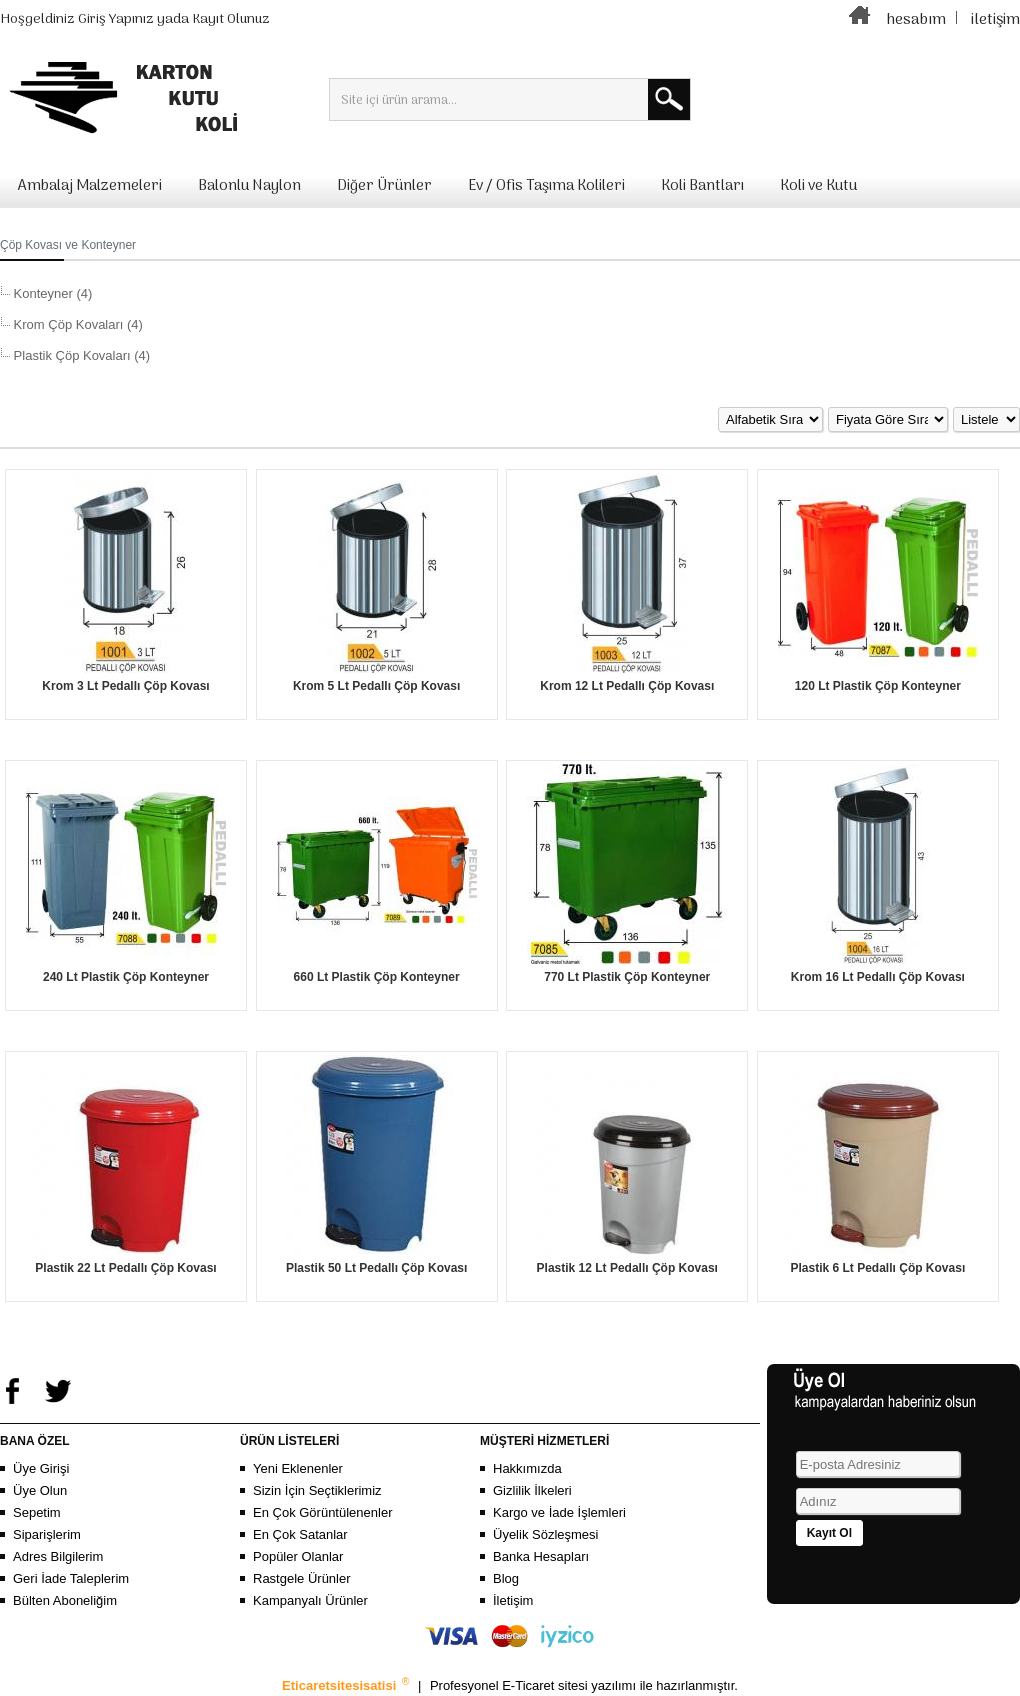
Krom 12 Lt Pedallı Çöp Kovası (627, 686)
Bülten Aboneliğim (65, 1600)
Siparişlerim (47, 1534)
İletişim (513, 1600)
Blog (506, 1578)
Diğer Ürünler (384, 186)
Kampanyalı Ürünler (310, 1600)
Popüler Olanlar (298, 1556)
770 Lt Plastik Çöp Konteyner (627, 977)
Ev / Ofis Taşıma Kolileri (546, 186)
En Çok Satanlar (300, 1534)
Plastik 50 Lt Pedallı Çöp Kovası (376, 1268)
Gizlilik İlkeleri (532, 1490)
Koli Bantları (702, 186)
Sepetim (37, 1512)
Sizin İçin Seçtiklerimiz (317, 1490)
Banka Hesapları (541, 1556)
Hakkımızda (527, 1468)
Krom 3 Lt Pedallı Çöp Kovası (125, 686)
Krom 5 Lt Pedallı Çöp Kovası (376, 686)
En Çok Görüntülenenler (322, 1512)
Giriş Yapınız (116, 19)
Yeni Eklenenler (298, 1468)
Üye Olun (40, 1490)
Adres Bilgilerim (58, 1556)
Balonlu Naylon (249, 186)
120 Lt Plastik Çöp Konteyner (878, 686)
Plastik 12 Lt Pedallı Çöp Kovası (627, 1268)
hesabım (916, 20)
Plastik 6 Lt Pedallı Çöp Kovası (878, 1268)
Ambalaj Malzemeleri (90, 186)
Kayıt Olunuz (231, 19)
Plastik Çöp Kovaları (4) (80, 355)
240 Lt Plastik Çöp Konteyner (126, 977)
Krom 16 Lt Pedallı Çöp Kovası (878, 977)
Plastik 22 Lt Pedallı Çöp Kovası (125, 1268)
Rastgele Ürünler (302, 1578)
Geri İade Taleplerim (71, 1578)
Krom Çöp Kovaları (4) (76, 324)
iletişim (995, 20)
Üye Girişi (41, 1468)
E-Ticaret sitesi (546, 1685)
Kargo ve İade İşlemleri (559, 1512)
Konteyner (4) (51, 293)
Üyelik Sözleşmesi (545, 1534)
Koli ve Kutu (818, 186)
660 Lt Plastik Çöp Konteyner (377, 977)
